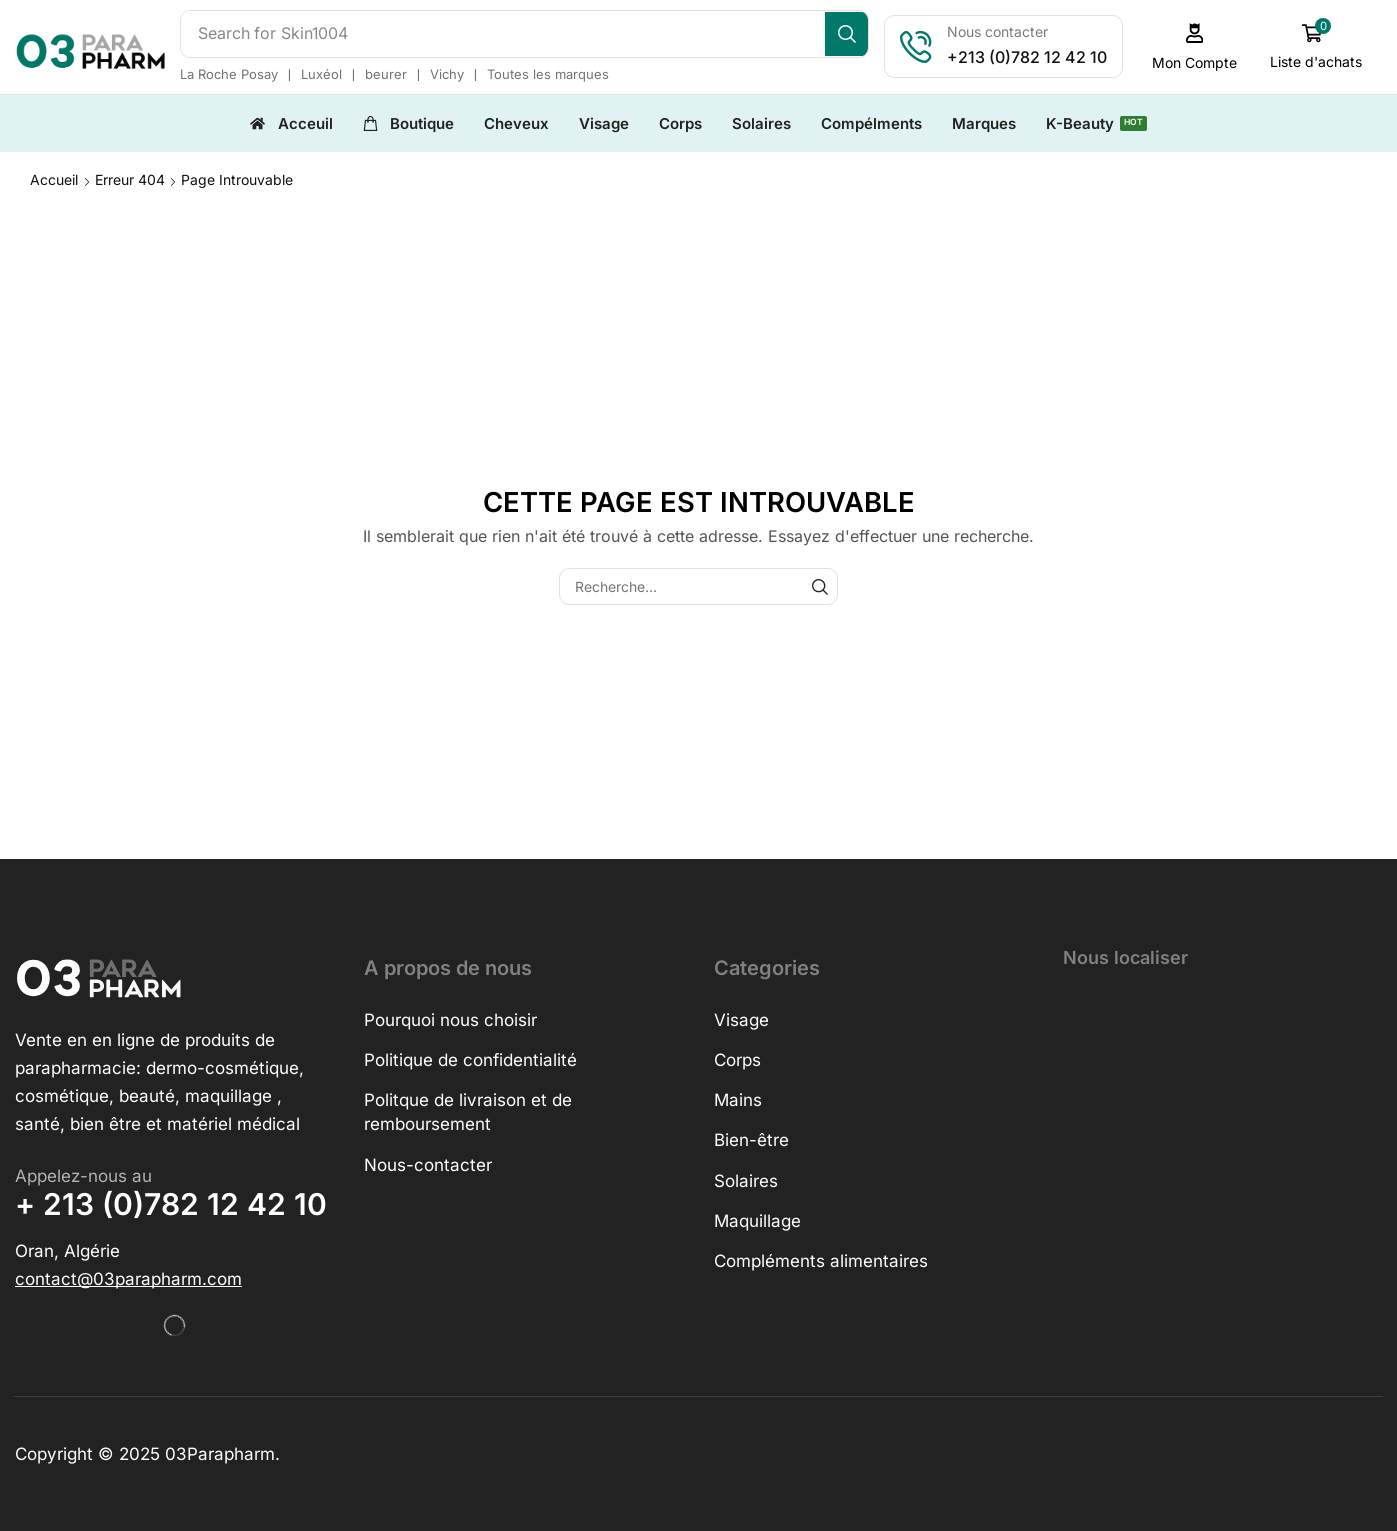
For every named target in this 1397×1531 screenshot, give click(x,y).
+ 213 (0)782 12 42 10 (171, 1203)
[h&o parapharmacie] (1222, 1136)
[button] (1201, 46)
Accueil (54, 178)
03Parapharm (220, 1453)
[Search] (853, 34)
